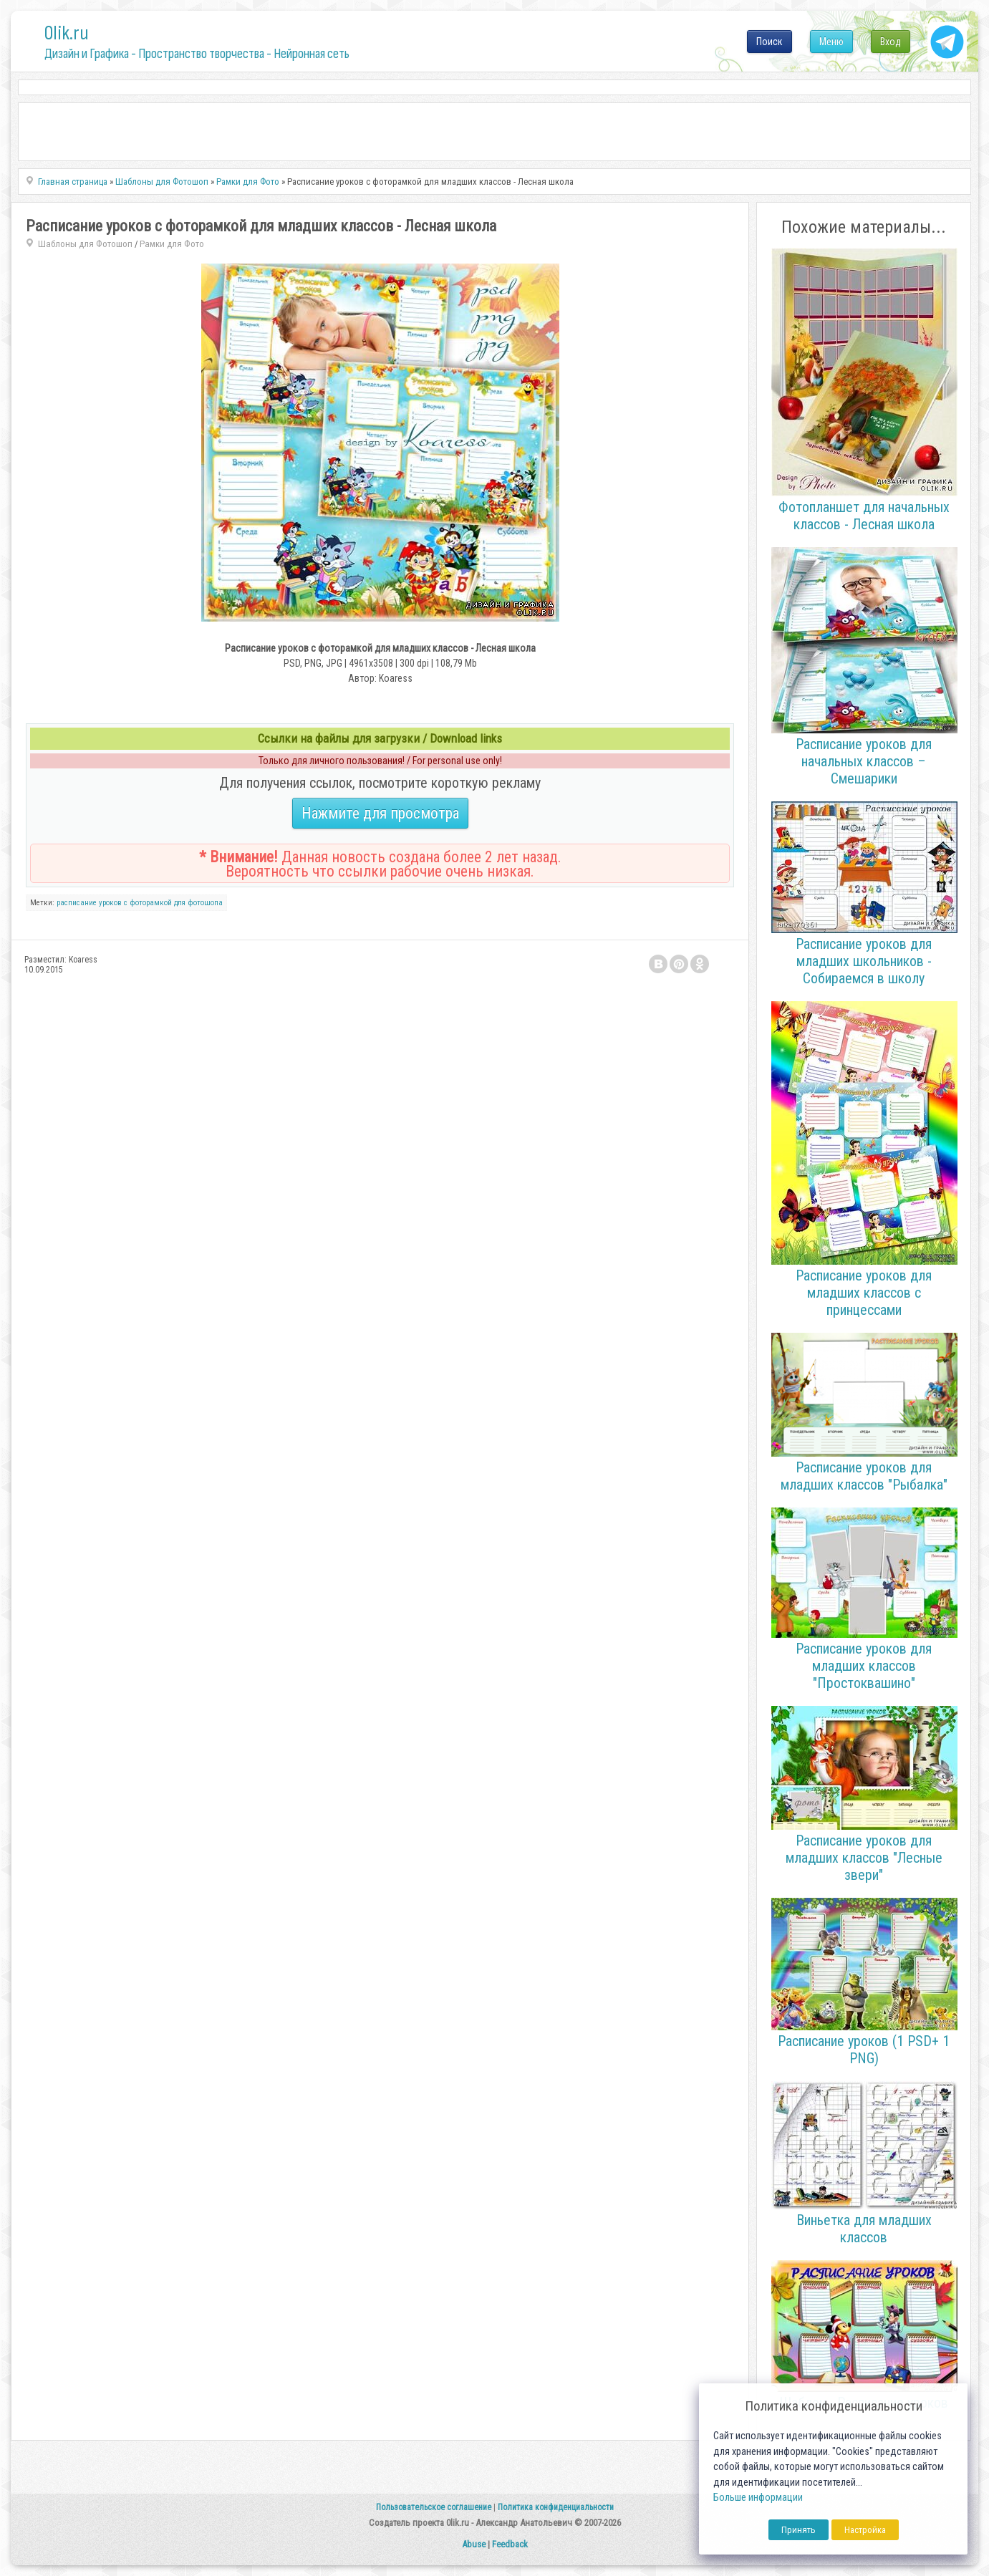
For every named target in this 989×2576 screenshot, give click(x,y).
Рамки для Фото (172, 243)
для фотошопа (198, 902)
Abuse (474, 2544)
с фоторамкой (148, 902)
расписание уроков (89, 902)
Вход (890, 41)
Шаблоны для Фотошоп (85, 243)
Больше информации (758, 2497)
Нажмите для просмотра (380, 813)
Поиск (769, 41)
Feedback (510, 2544)
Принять (798, 2529)
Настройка (865, 2529)
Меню (831, 41)
